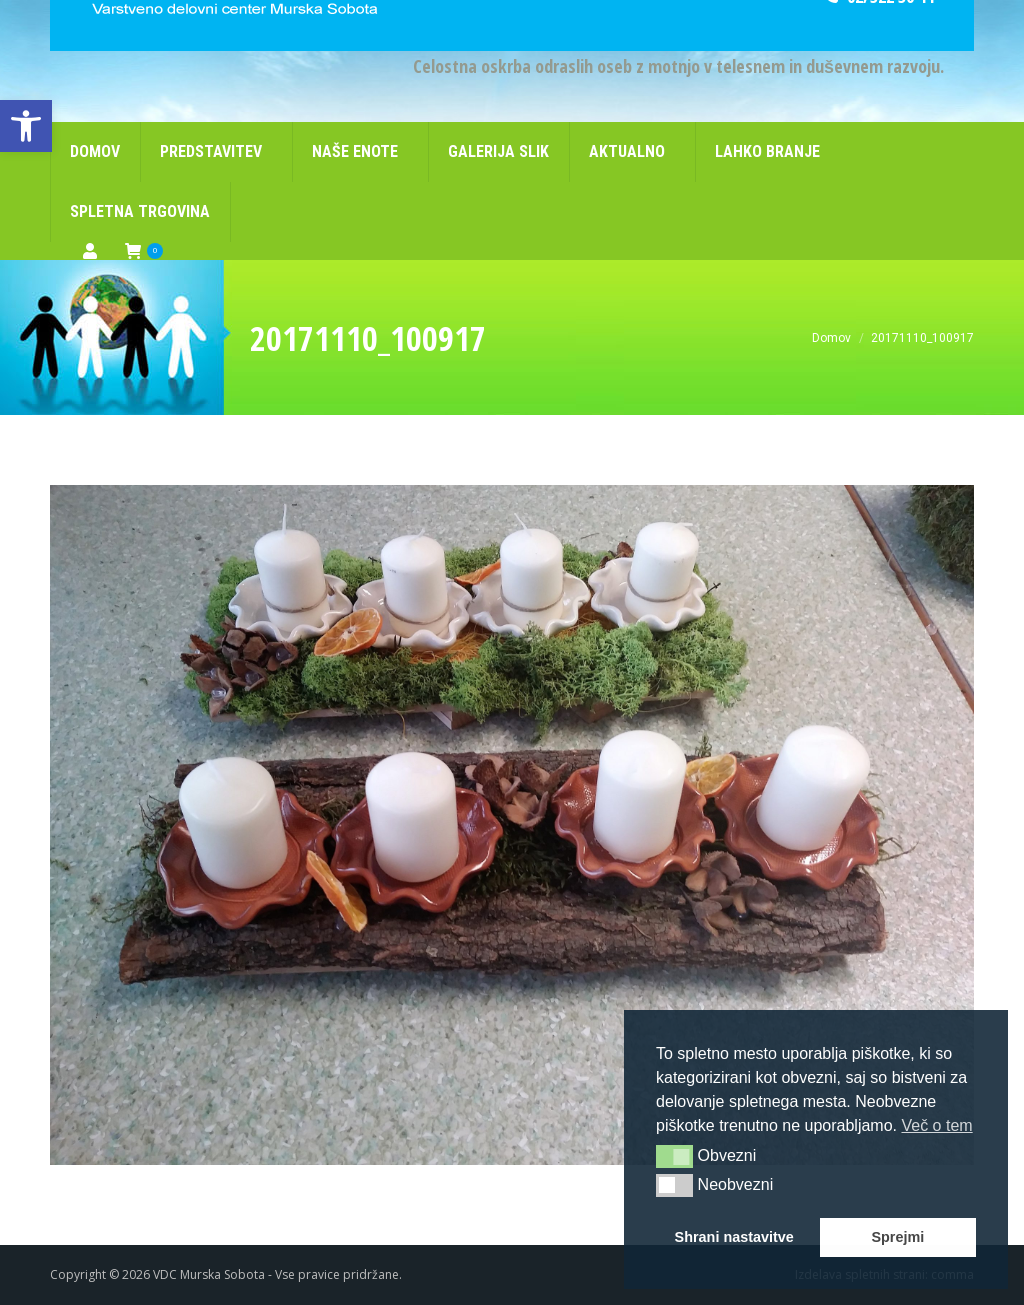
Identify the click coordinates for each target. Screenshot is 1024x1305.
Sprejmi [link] (897, 1237)
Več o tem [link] (936, 1125)
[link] (26, 126)
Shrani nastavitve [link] (734, 1237)
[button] (674, 1156)
